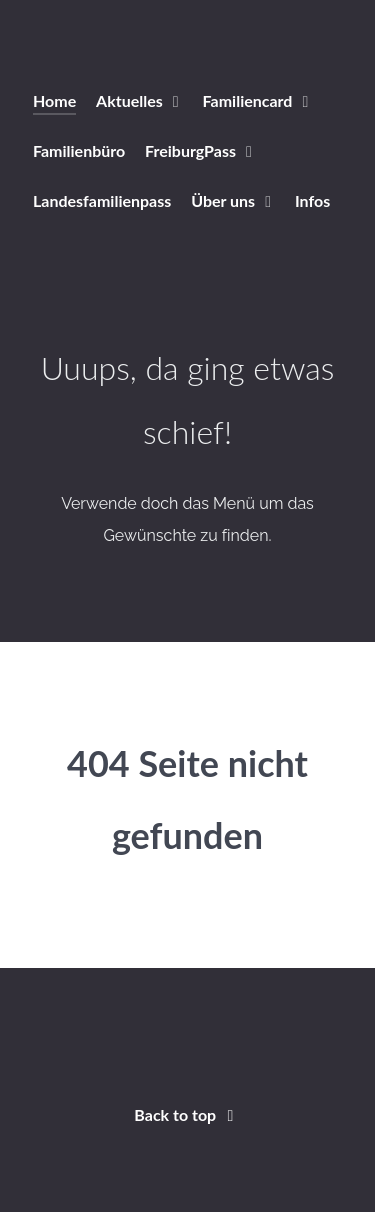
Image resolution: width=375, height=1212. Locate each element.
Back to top (187, 1114)
